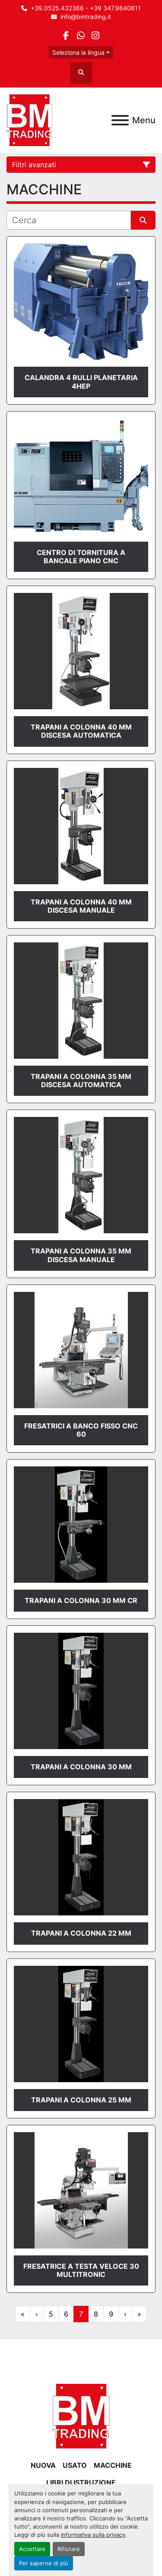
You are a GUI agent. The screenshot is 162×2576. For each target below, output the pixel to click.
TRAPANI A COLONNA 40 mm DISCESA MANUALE (81, 906)
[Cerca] (68, 220)
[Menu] (120, 120)
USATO (75, 2465)
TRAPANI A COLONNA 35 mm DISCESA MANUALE (81, 1255)
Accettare (32, 2549)
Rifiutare (68, 2549)
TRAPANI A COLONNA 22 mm (81, 1933)
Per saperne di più (43, 2563)
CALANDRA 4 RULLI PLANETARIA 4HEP (81, 381)
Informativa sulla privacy (93, 2535)
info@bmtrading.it (85, 16)
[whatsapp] (80, 35)
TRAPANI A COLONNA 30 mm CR (81, 1600)
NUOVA (43, 2465)
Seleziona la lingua (78, 52)
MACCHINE (113, 2465)
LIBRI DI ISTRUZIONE (81, 2482)
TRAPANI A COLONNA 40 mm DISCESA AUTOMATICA (81, 731)
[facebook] (66, 35)
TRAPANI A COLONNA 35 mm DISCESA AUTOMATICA (81, 1080)
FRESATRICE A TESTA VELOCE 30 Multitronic (81, 2270)
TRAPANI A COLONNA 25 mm (81, 2100)
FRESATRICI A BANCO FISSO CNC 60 (81, 1430)
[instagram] (96, 35)
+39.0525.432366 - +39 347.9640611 (86, 8)
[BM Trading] (80, 2415)
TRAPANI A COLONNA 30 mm (81, 1766)
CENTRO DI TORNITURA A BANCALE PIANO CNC (81, 556)
